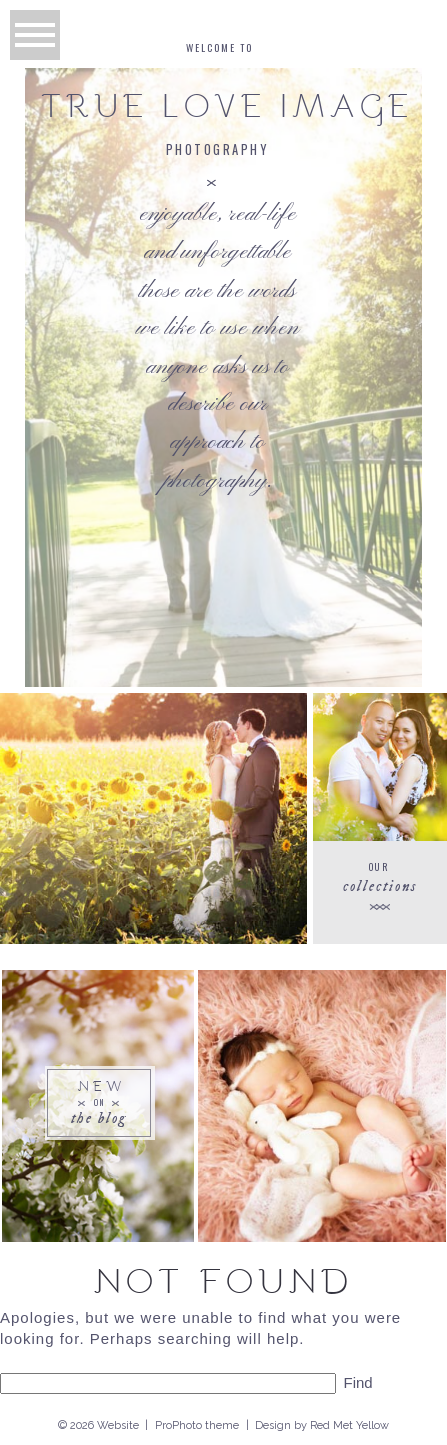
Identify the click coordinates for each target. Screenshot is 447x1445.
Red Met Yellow (349, 1425)
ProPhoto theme (197, 1425)
